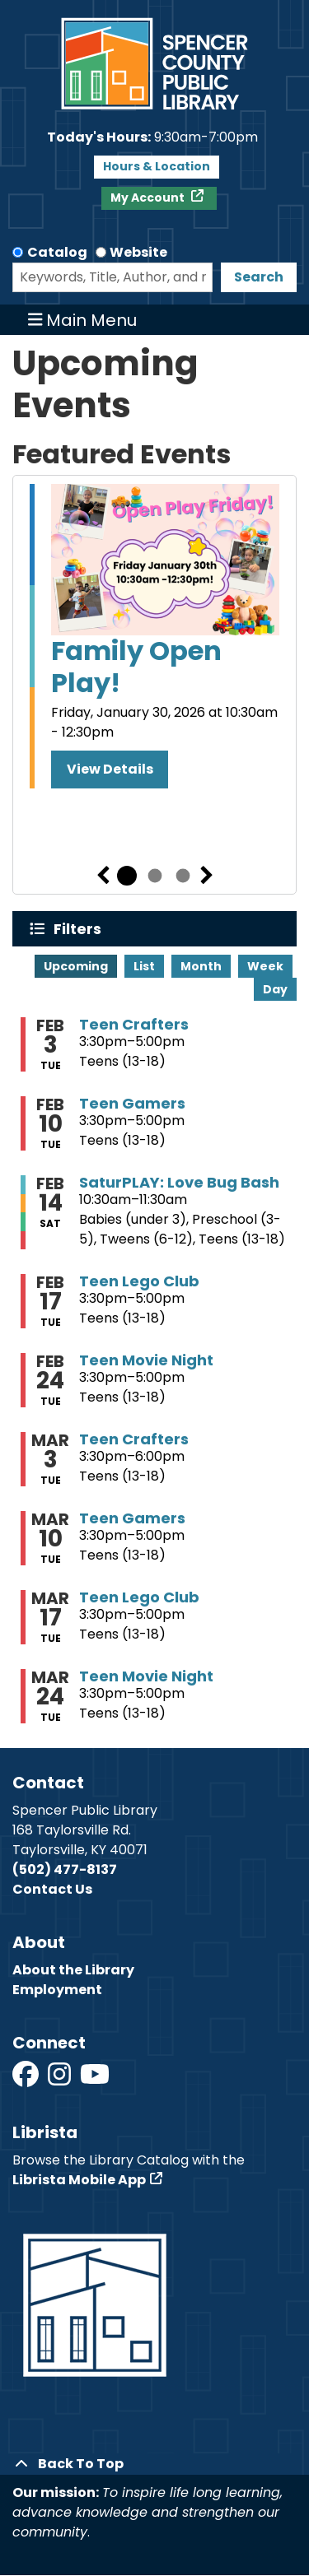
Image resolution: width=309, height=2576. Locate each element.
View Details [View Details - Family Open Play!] (110, 769)
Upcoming (76, 966)
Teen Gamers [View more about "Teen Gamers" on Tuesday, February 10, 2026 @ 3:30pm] (132, 1103)
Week (265, 966)
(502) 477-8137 (64, 1869)
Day (275, 989)
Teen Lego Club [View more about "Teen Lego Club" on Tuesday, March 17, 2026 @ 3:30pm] (139, 1597)
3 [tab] (183, 876)
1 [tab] (127, 876)
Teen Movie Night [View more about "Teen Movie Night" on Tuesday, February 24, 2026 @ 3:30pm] (146, 1360)
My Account (148, 197)
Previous (103, 876)
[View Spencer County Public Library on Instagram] (60, 2079)
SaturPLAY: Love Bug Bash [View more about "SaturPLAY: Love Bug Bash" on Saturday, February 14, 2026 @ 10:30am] (179, 1182)
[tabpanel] (154, 636)
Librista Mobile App (79, 2179)
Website (138, 252)
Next (207, 876)
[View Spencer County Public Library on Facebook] (26, 2079)
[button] (152, 137)
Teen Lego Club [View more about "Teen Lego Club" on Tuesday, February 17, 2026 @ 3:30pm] (139, 1281)
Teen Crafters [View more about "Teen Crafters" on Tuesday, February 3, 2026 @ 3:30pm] (134, 1024)
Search (258, 276)
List (144, 966)
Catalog (57, 252)
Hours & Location (156, 166)
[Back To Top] (154, 2464)
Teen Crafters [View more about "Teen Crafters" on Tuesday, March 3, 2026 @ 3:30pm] (134, 1439)
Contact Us (52, 1889)
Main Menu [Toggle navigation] (83, 320)
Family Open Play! (136, 667)
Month (201, 966)
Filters (81, 928)
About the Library (73, 1969)
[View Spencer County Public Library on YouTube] (95, 2079)
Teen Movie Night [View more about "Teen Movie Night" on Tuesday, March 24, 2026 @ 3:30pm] (146, 1676)
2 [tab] (155, 876)
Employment (57, 1989)
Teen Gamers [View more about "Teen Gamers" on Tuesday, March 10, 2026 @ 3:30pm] (132, 1518)
